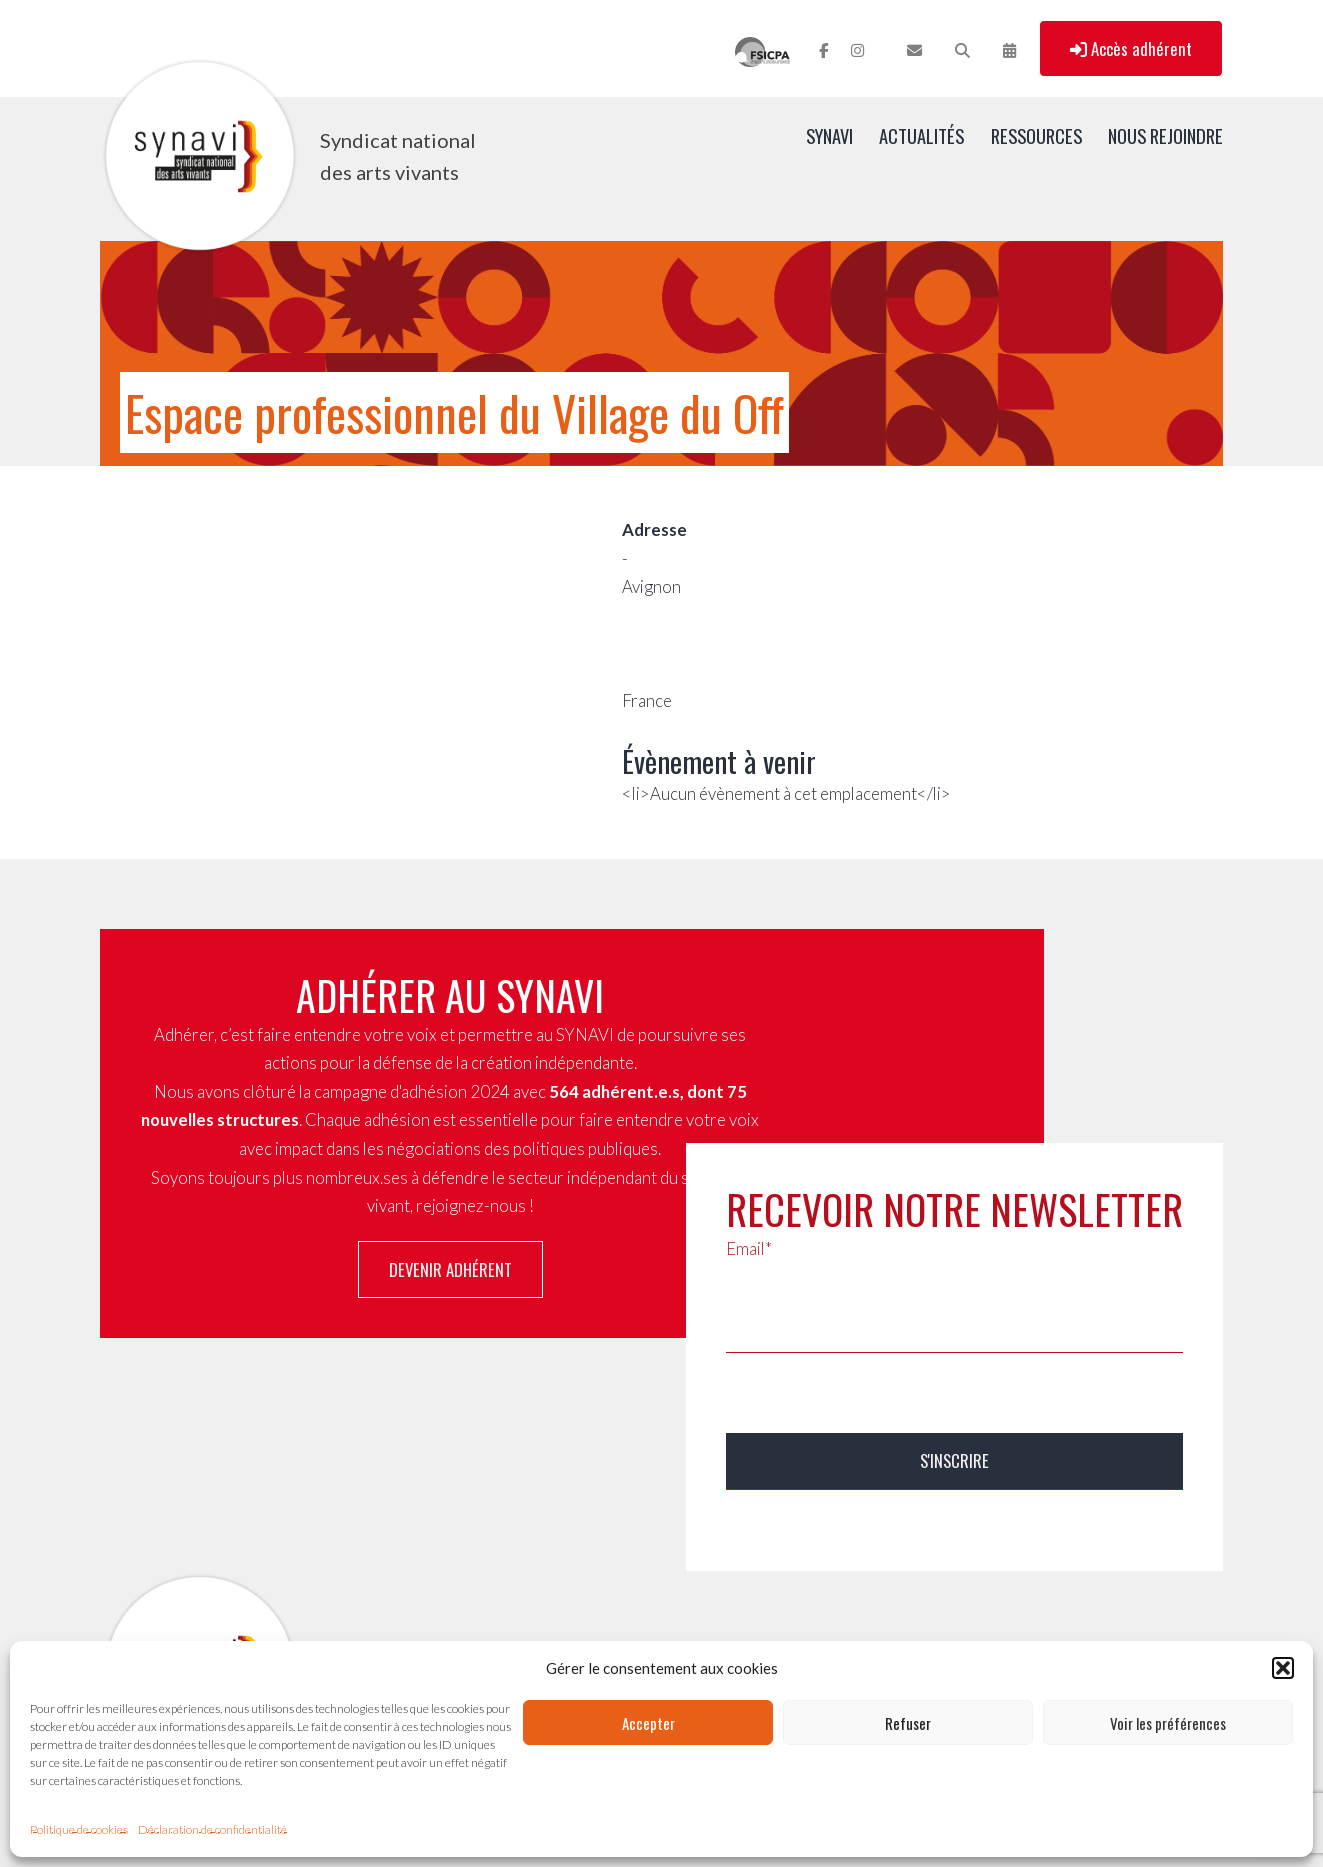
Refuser (908, 1723)
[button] (1283, 1668)
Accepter (648, 1723)
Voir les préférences (1168, 1723)
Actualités (921, 135)
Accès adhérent (1131, 48)
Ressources (1036, 135)
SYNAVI (829, 135)
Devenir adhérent (450, 1269)
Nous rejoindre (1165, 135)
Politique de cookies (79, 1829)
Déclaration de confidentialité (212, 1829)
